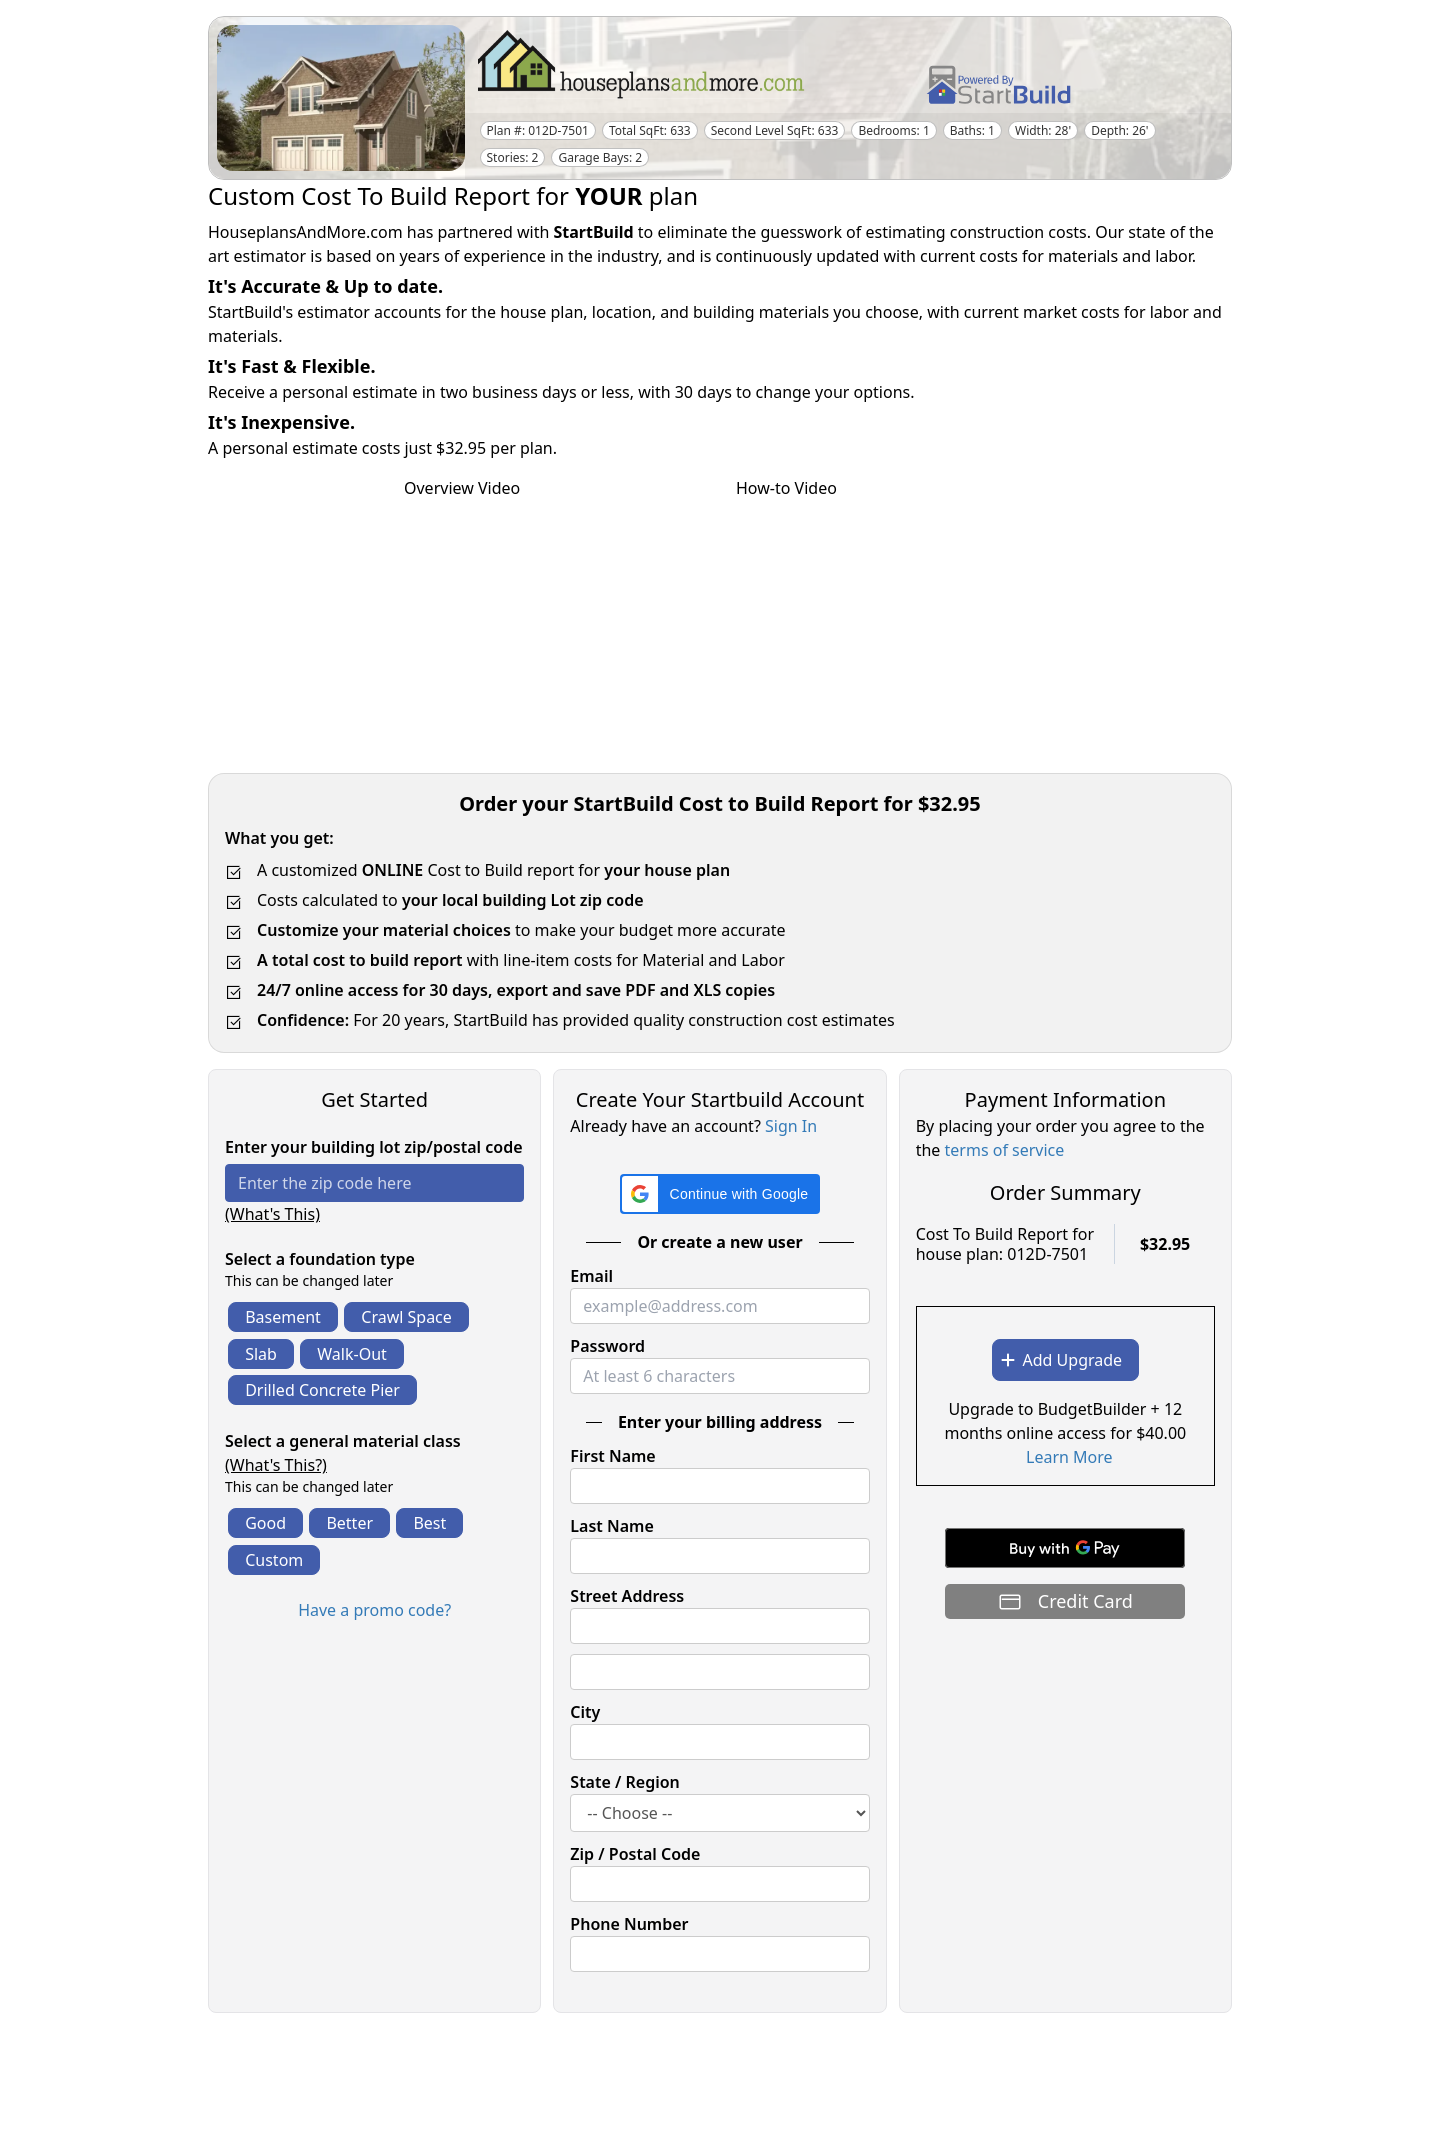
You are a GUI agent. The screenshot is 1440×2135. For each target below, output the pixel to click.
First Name (612, 1456)
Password (607, 1346)
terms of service (1005, 1150)
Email (591, 1276)
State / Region (625, 1782)
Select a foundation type (320, 1259)
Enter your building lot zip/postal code (374, 1147)
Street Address (627, 1596)
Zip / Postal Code (635, 1854)
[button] (720, 1194)
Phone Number (629, 1924)
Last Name (611, 1526)
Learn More (1069, 1457)
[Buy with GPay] (1065, 1548)
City (585, 1712)
